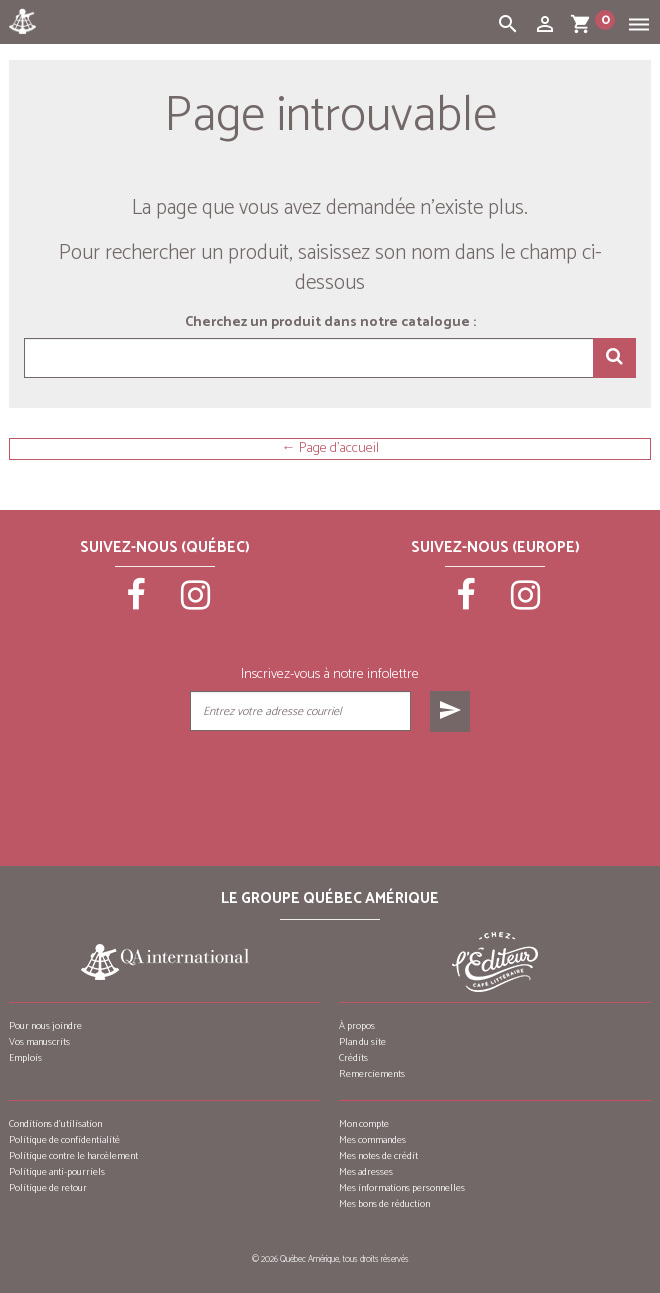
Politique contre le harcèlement (73, 1156)
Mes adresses (366, 1172)
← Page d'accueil (330, 449)
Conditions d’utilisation (55, 1124)
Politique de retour (48, 1188)
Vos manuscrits (39, 1042)
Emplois (25, 1058)
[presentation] (329, 782)
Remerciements (372, 1074)
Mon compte (364, 1124)
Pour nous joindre (45, 1026)
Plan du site (362, 1042)
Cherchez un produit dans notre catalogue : (330, 323)
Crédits (353, 1058)
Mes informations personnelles (402, 1188)
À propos (357, 1026)
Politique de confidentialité (64, 1140)
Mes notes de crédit (378, 1156)
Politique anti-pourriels (57, 1172)
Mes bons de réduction (384, 1204)
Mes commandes (372, 1140)
